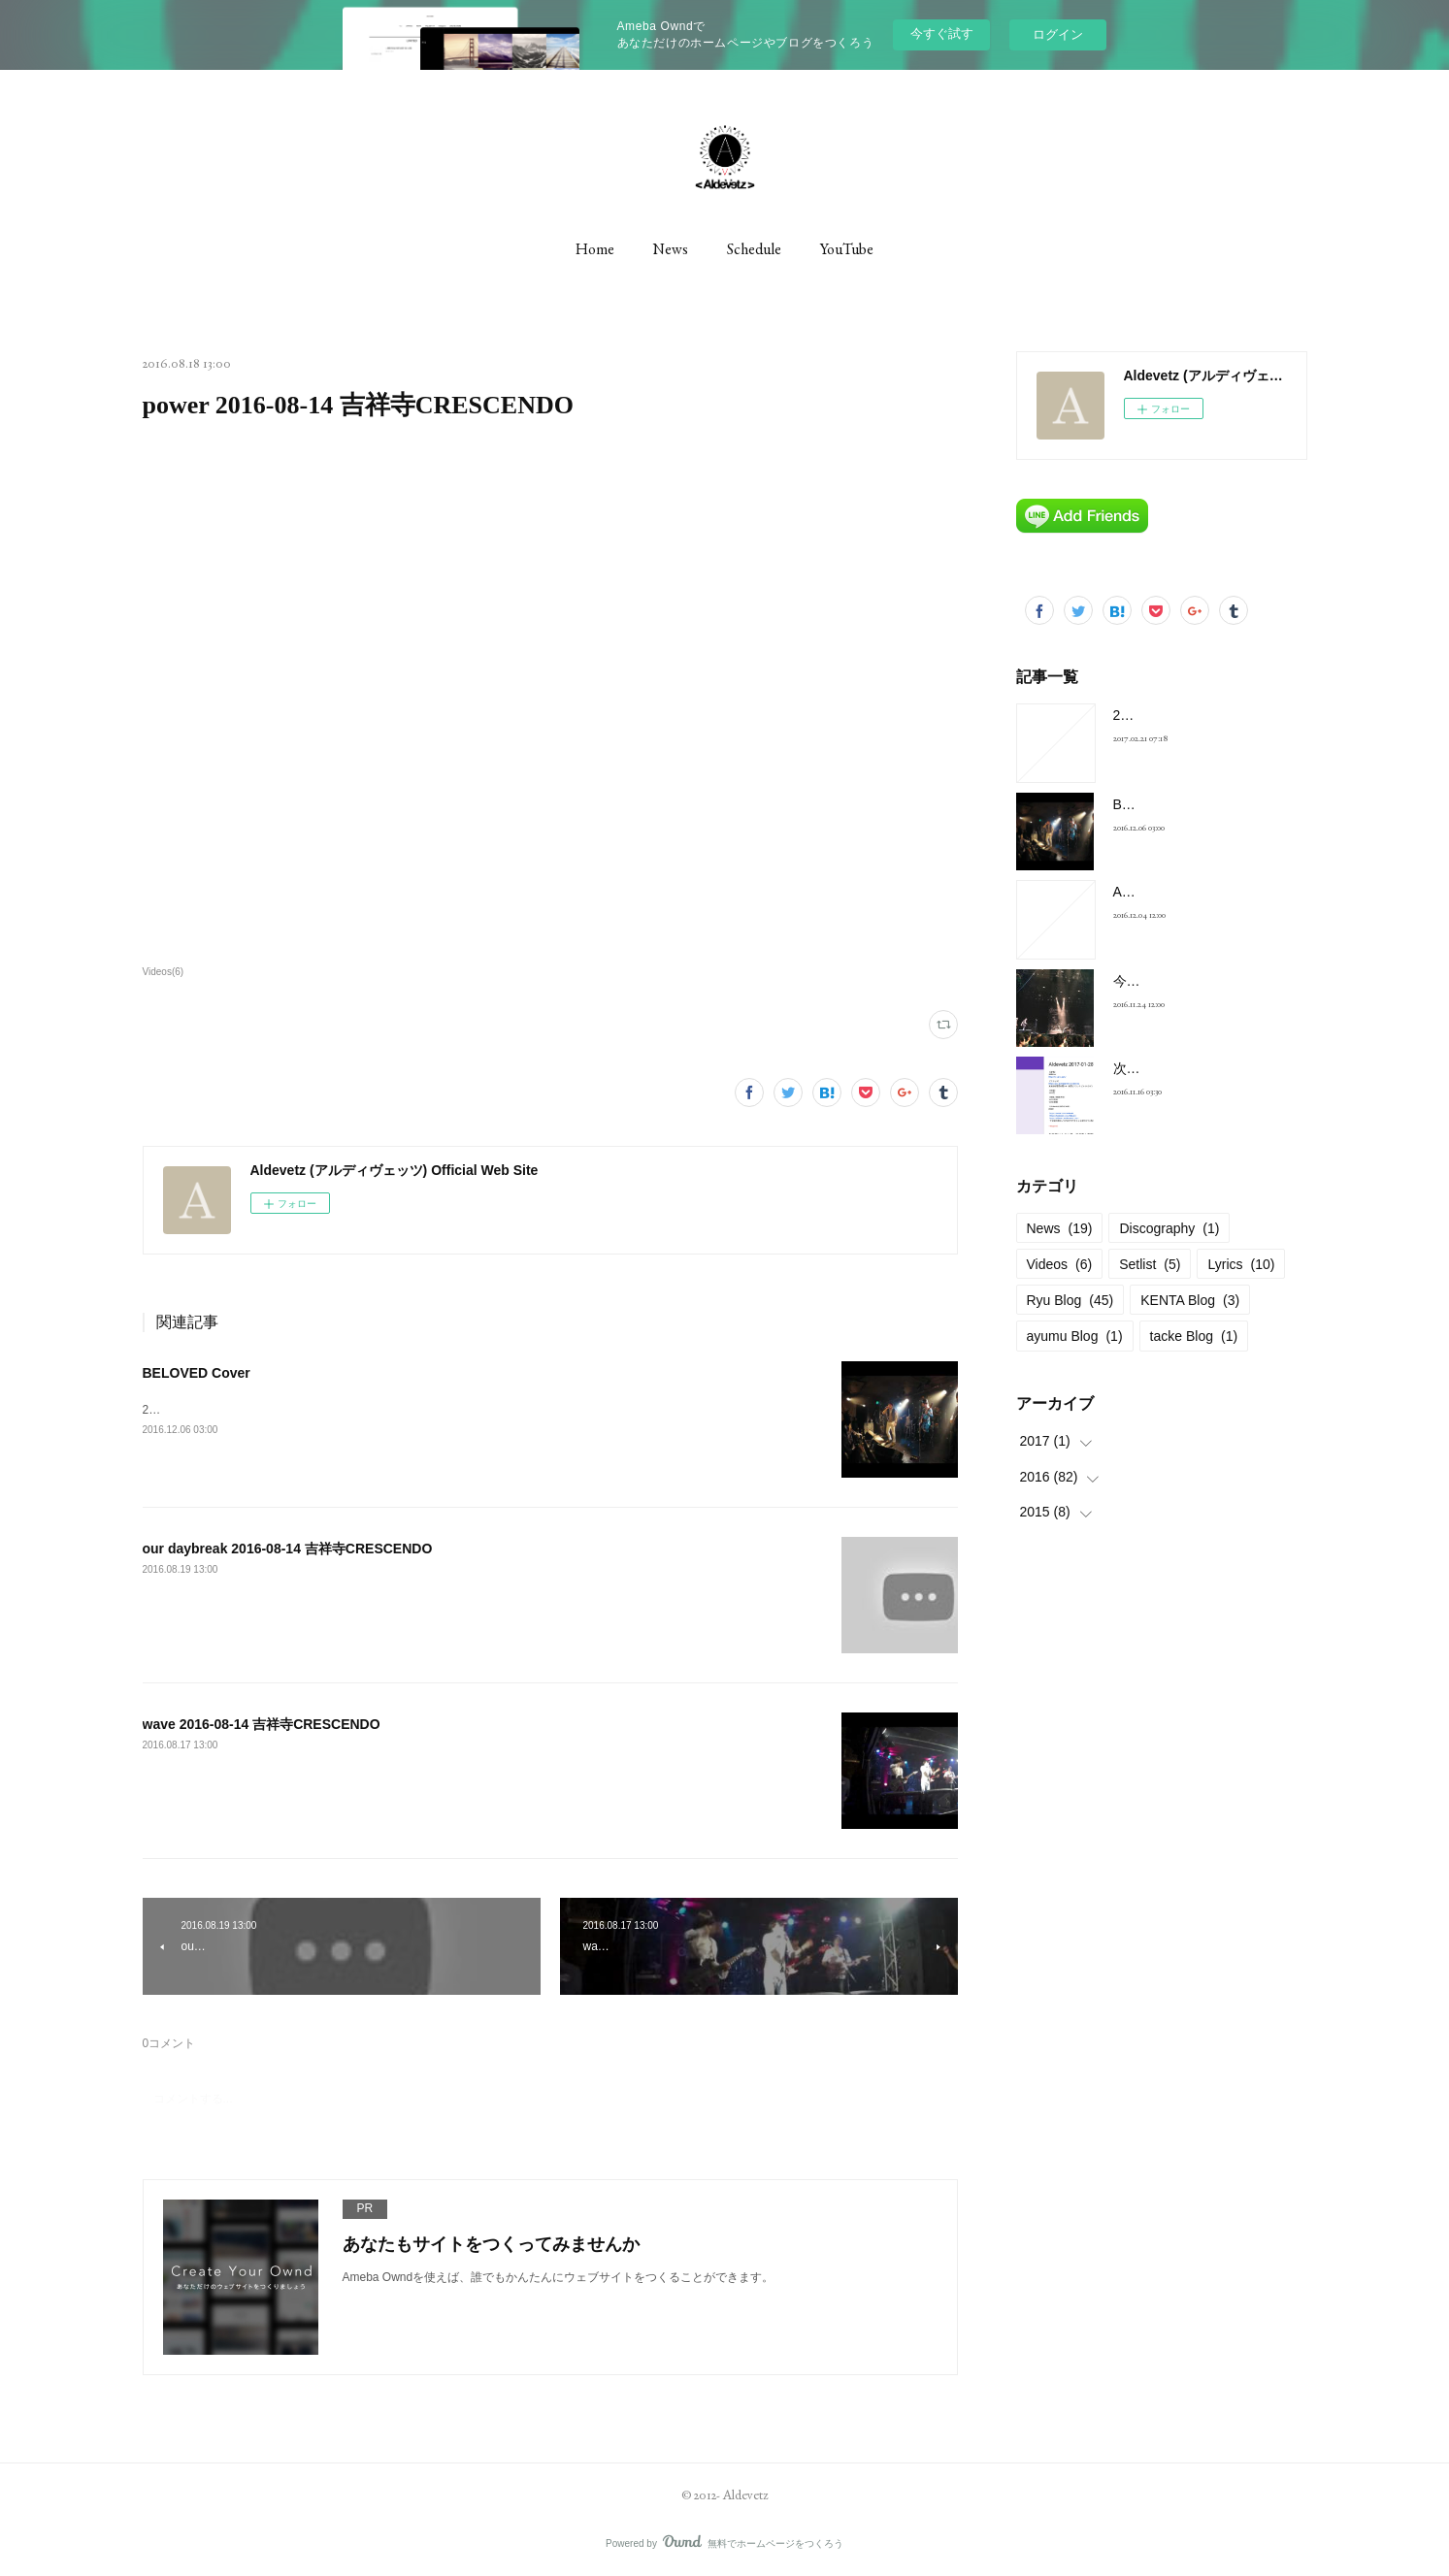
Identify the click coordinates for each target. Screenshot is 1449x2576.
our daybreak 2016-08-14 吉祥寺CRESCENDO (288, 1548)
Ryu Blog (1070, 1300)
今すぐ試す (941, 33)
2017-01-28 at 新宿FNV (1184, 715)
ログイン (1058, 34)
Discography (1169, 1228)
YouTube (846, 249)
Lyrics (1240, 1264)
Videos (1060, 1264)
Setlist (1149, 1264)
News (670, 249)
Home (595, 249)
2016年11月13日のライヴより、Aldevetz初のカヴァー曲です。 (307, 1410)
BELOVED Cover (196, 1373)
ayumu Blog (1075, 1336)
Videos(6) (163, 971)
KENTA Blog (1189, 1300)
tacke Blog (1194, 1336)
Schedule (754, 249)
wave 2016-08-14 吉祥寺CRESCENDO (261, 1724)
